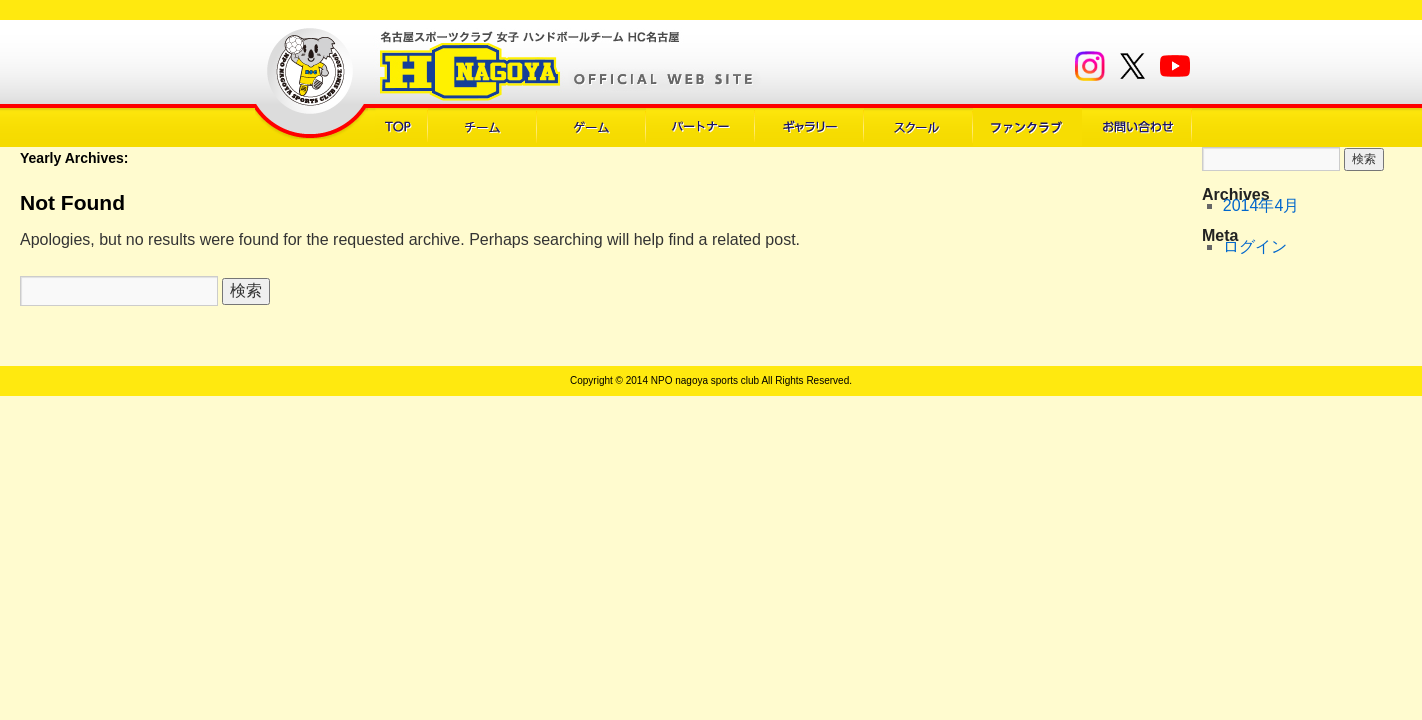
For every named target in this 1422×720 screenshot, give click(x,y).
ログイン (1255, 246)
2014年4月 (1261, 205)
